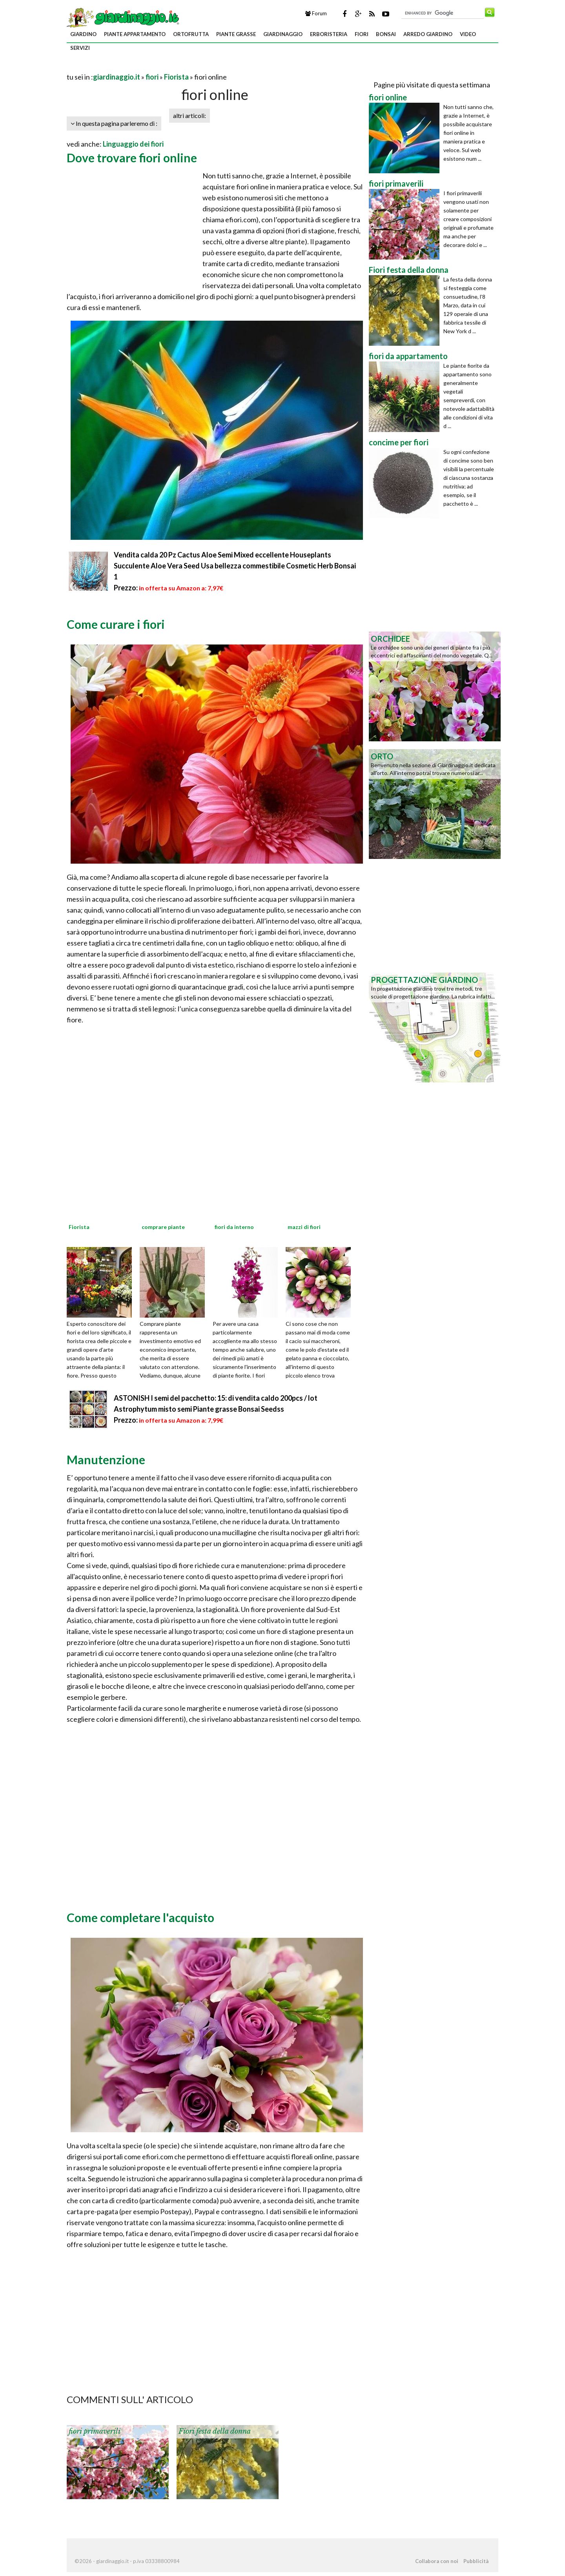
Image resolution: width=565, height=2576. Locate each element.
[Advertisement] (158, 67)
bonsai (386, 34)
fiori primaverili (94, 2431)
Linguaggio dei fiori (133, 144)
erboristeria (328, 34)
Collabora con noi (436, 2561)
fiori (361, 34)
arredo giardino (427, 34)
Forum (316, 13)
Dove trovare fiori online (132, 158)
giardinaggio (283, 34)
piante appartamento (135, 34)
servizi (80, 48)
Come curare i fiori (116, 624)
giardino (83, 34)
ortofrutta (191, 34)
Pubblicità (475, 2561)
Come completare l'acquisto (140, 1917)
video (468, 34)
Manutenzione (106, 1459)
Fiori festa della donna (215, 2431)
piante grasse (236, 34)
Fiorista (176, 77)
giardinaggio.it (116, 77)
